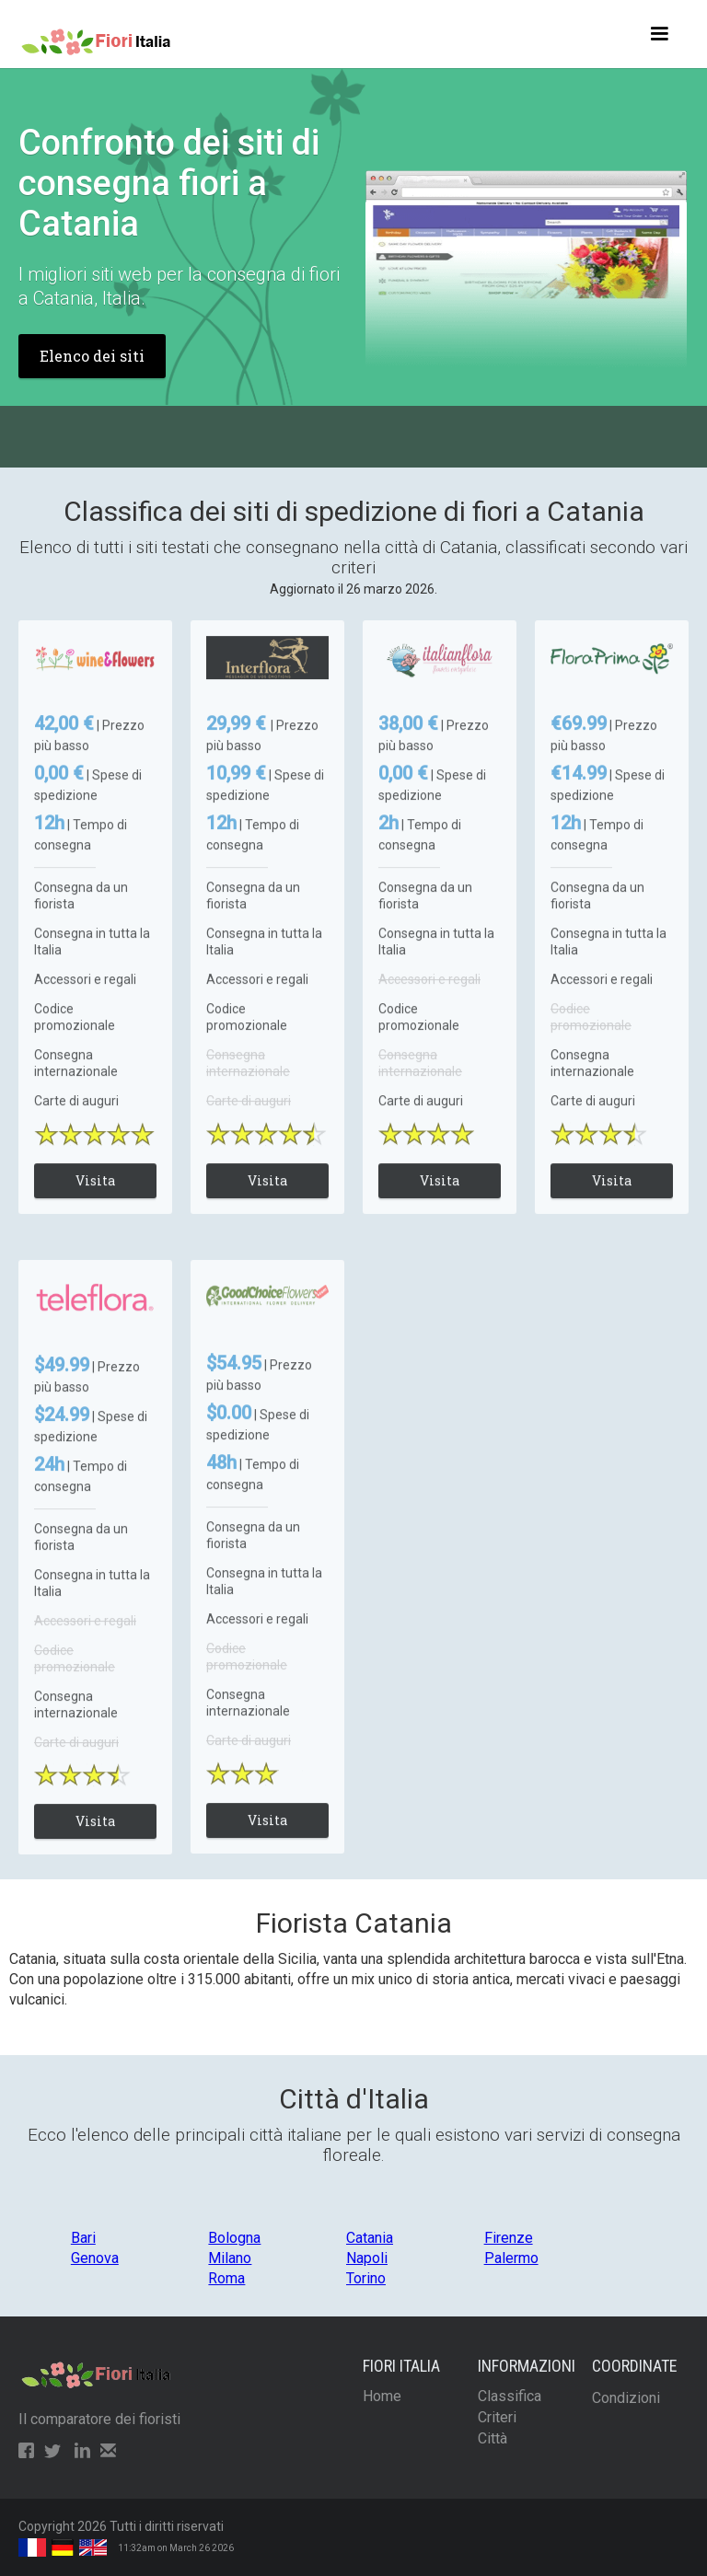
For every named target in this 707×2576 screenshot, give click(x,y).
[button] (659, 34)
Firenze (508, 2238)
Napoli (367, 2258)
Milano (229, 2258)
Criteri (497, 2417)
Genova (95, 2258)
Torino (366, 2278)
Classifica (509, 2396)
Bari (83, 2238)
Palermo (511, 2258)
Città (492, 2438)
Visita (95, 1197)
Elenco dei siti (92, 355)
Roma (226, 2278)
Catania (369, 2238)
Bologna (234, 2238)
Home (382, 2396)
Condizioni (626, 2398)
